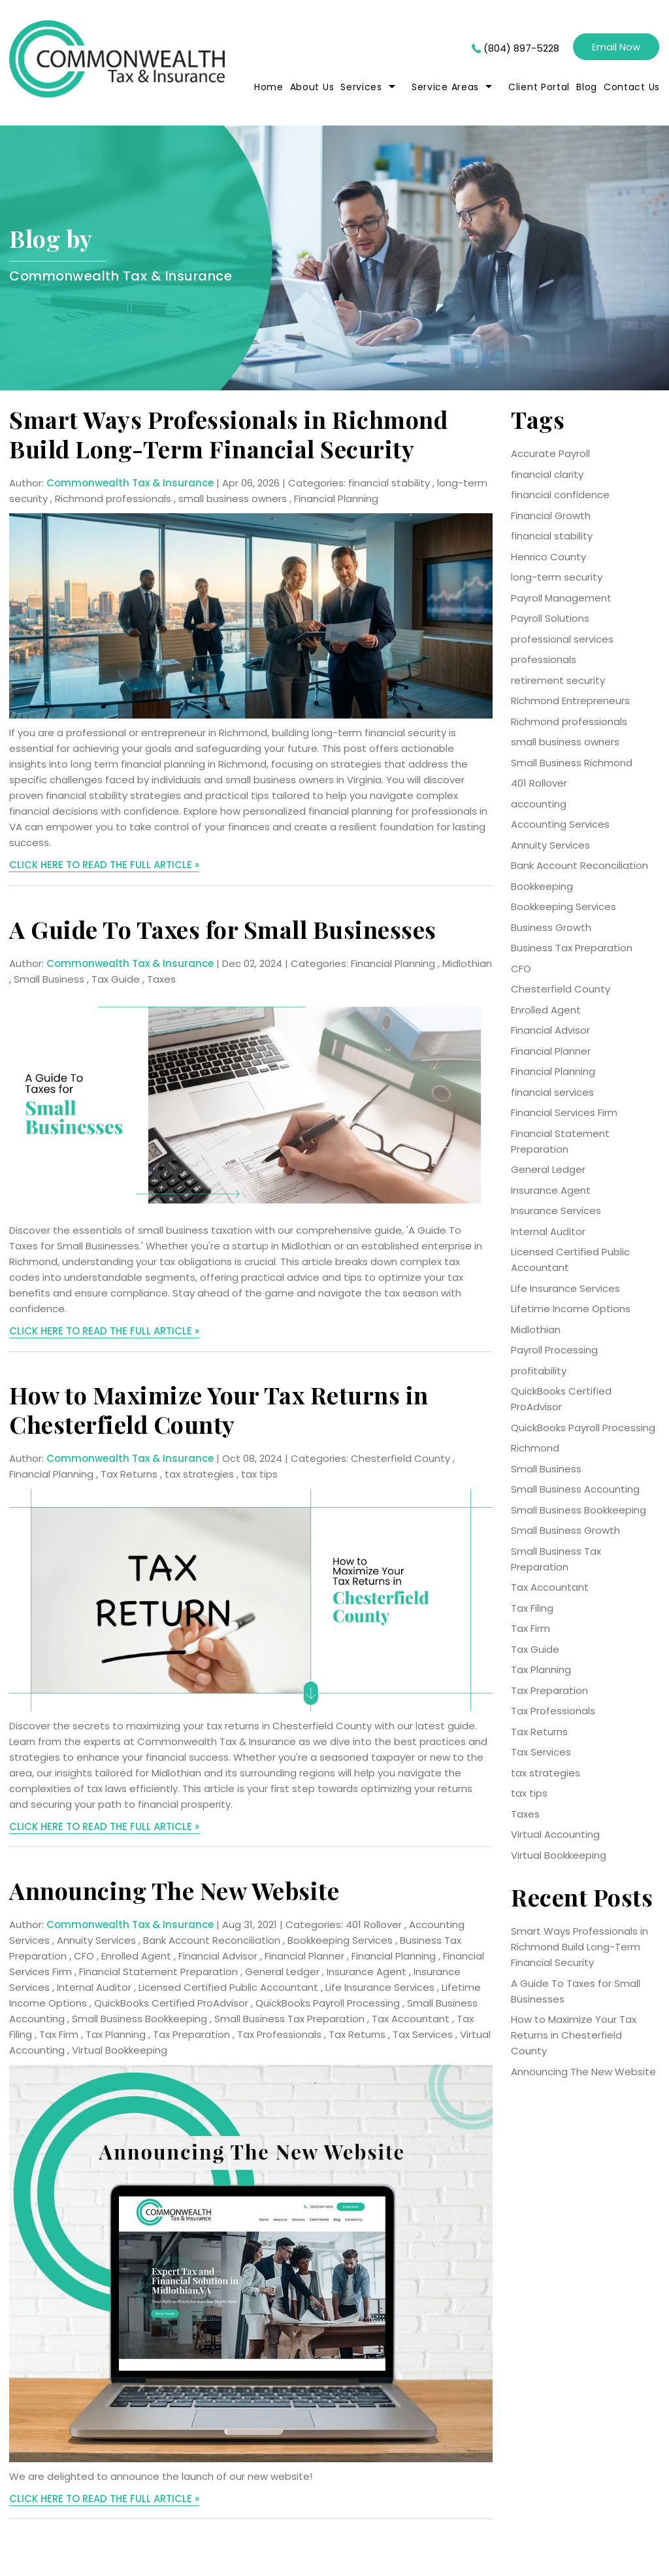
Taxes (161, 979)
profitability (538, 1371)
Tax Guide (115, 979)
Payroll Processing (554, 1350)
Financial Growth (551, 515)
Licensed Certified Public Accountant (228, 1987)
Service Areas (445, 86)
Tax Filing (532, 1608)
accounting (538, 804)
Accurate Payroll (550, 453)
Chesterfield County (400, 1458)
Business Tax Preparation (571, 948)
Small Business (49, 979)
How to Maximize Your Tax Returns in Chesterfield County (219, 1409)
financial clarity (547, 474)
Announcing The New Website (174, 1890)
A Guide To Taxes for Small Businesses (222, 929)
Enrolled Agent (136, 1956)
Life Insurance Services (379, 1987)
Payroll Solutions (550, 618)
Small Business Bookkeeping (139, 2018)
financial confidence (560, 494)
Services (361, 86)
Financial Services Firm (564, 1112)
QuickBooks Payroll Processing (327, 2003)
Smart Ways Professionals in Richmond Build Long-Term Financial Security (228, 433)
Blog (586, 86)
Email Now (616, 47)
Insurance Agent (366, 1971)
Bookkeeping (542, 886)
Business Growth (551, 927)
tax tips (259, 1474)
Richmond (535, 1448)
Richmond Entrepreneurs (570, 700)
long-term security (556, 577)
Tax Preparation (191, 2034)
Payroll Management (561, 598)
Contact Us (632, 86)
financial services (552, 1092)
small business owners (232, 498)
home (269, 86)
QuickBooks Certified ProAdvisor (171, 2003)
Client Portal (539, 86)
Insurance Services (556, 1210)
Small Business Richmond (571, 763)
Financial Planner (304, 1956)
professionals (543, 659)
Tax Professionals (279, 2034)
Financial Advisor (217, 1956)
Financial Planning (336, 498)
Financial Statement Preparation (158, 1971)
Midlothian (467, 963)
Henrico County (548, 557)
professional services (562, 639)
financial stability (389, 483)
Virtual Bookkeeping (119, 2050)
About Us (312, 86)
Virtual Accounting (555, 1834)
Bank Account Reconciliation (211, 1940)
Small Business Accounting (575, 1489)
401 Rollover (374, 1924)
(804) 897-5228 (521, 48)
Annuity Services (96, 1940)
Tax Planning (116, 2034)
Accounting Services (560, 824)
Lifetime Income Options (570, 1308)
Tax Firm (58, 2034)
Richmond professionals (113, 498)
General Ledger (282, 1971)
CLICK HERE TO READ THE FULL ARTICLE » (104, 865)
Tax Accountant (410, 2018)
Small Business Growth (565, 1530)
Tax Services (423, 2034)
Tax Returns (129, 1474)
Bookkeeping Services (340, 1940)
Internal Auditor (94, 1987)
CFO (84, 1956)
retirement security (558, 680)
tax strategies (199, 1474)
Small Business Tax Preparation (289, 2018)
